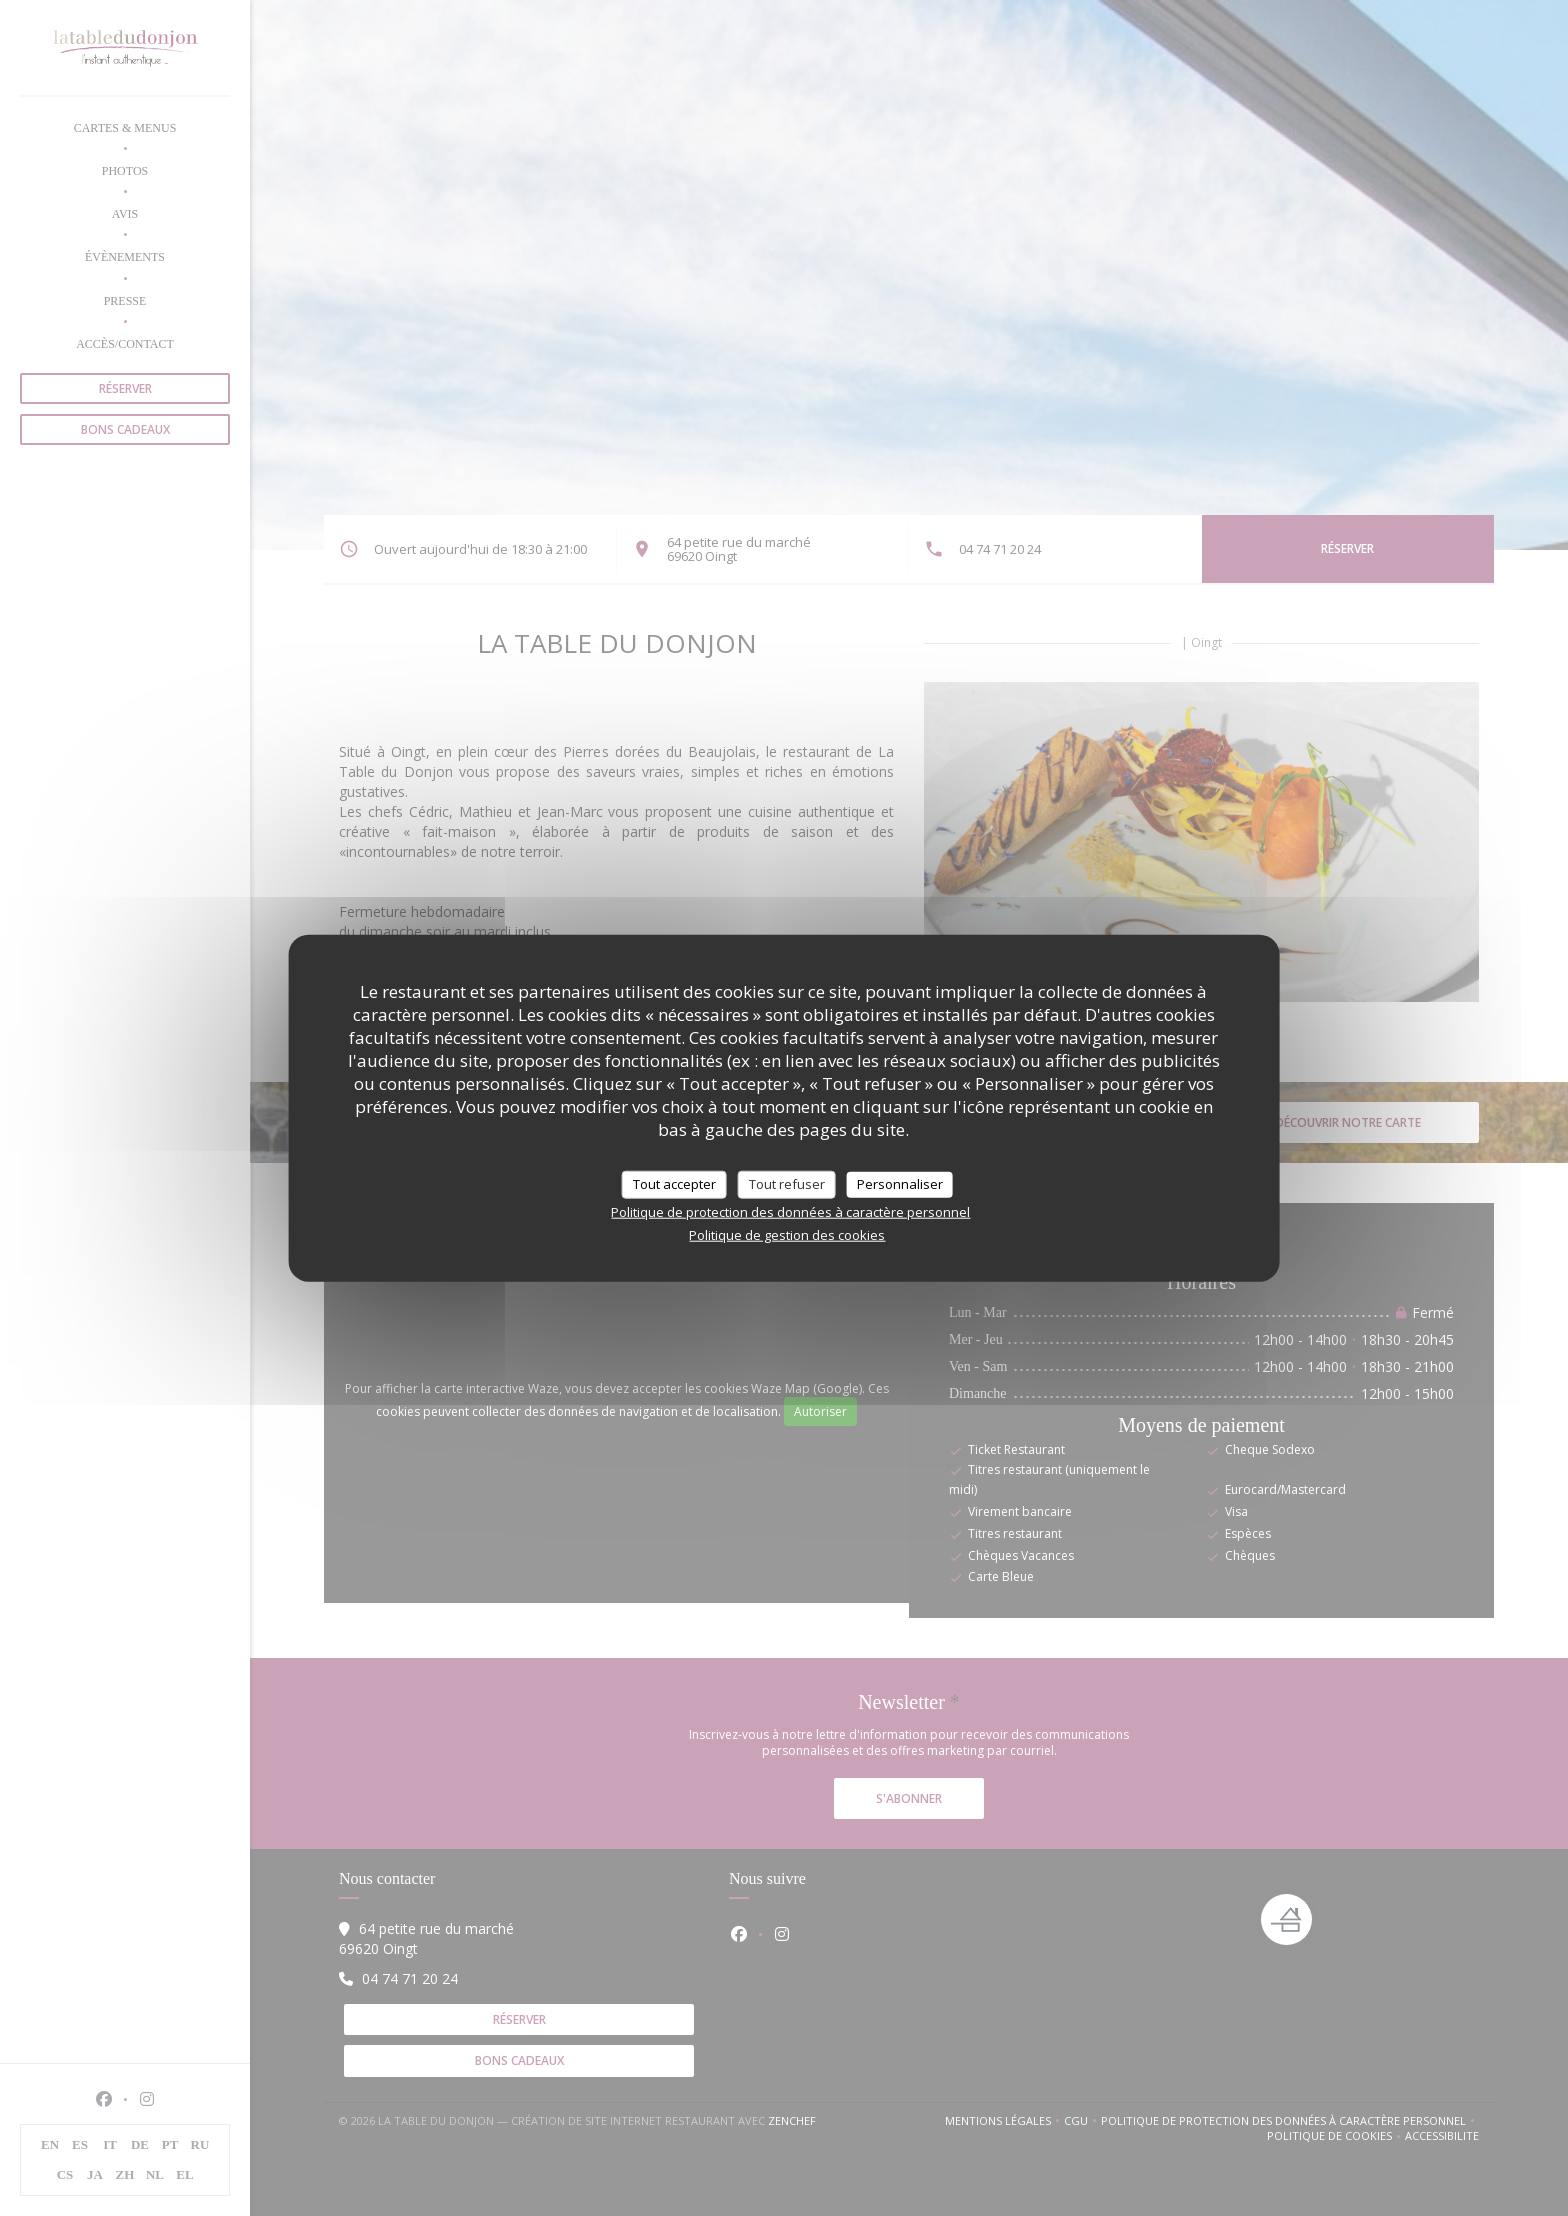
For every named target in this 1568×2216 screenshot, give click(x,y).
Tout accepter (674, 1184)
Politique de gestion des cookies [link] (787, 1234)
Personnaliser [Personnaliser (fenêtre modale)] (900, 1184)
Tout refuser (787, 1184)
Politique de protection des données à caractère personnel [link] (790, 1211)
